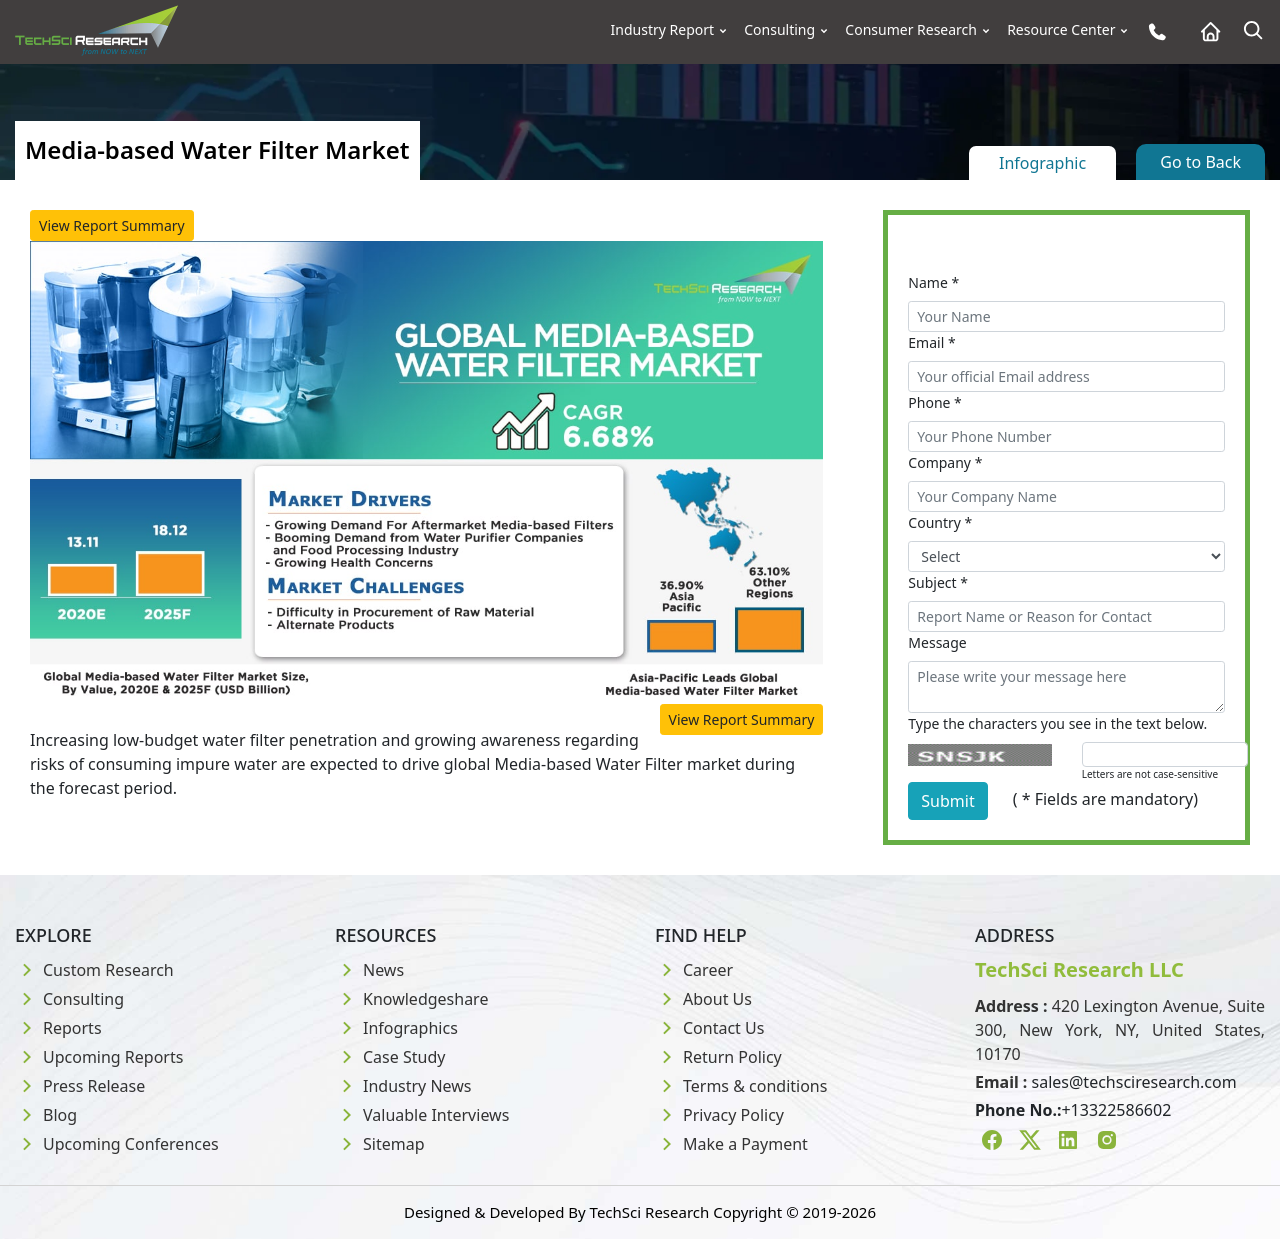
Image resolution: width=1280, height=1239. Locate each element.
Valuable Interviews (422, 1115)
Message (937, 642)
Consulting (779, 30)
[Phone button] (1152, 31)
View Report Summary (112, 225)
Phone (935, 402)
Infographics (396, 1028)
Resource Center (1061, 30)
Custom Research (94, 970)
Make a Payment (731, 1144)
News (369, 970)
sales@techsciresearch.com (1134, 1082)
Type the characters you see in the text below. (1057, 723)
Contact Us (709, 1028)
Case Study (390, 1057)
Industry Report (663, 30)
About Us (703, 999)
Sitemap (380, 1144)
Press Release (80, 1086)
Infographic (1042, 163)
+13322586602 (1116, 1110)
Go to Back (1200, 162)
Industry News (403, 1086)
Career (694, 970)
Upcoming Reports (99, 1057)
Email (931, 342)
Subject (938, 582)
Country (940, 522)
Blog (46, 1115)
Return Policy (718, 1057)
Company (945, 462)
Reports (58, 1028)
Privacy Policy (719, 1115)
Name (933, 282)
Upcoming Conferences (117, 1144)
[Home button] (1205, 31)
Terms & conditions (741, 1086)
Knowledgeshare (411, 999)
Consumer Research (911, 30)
